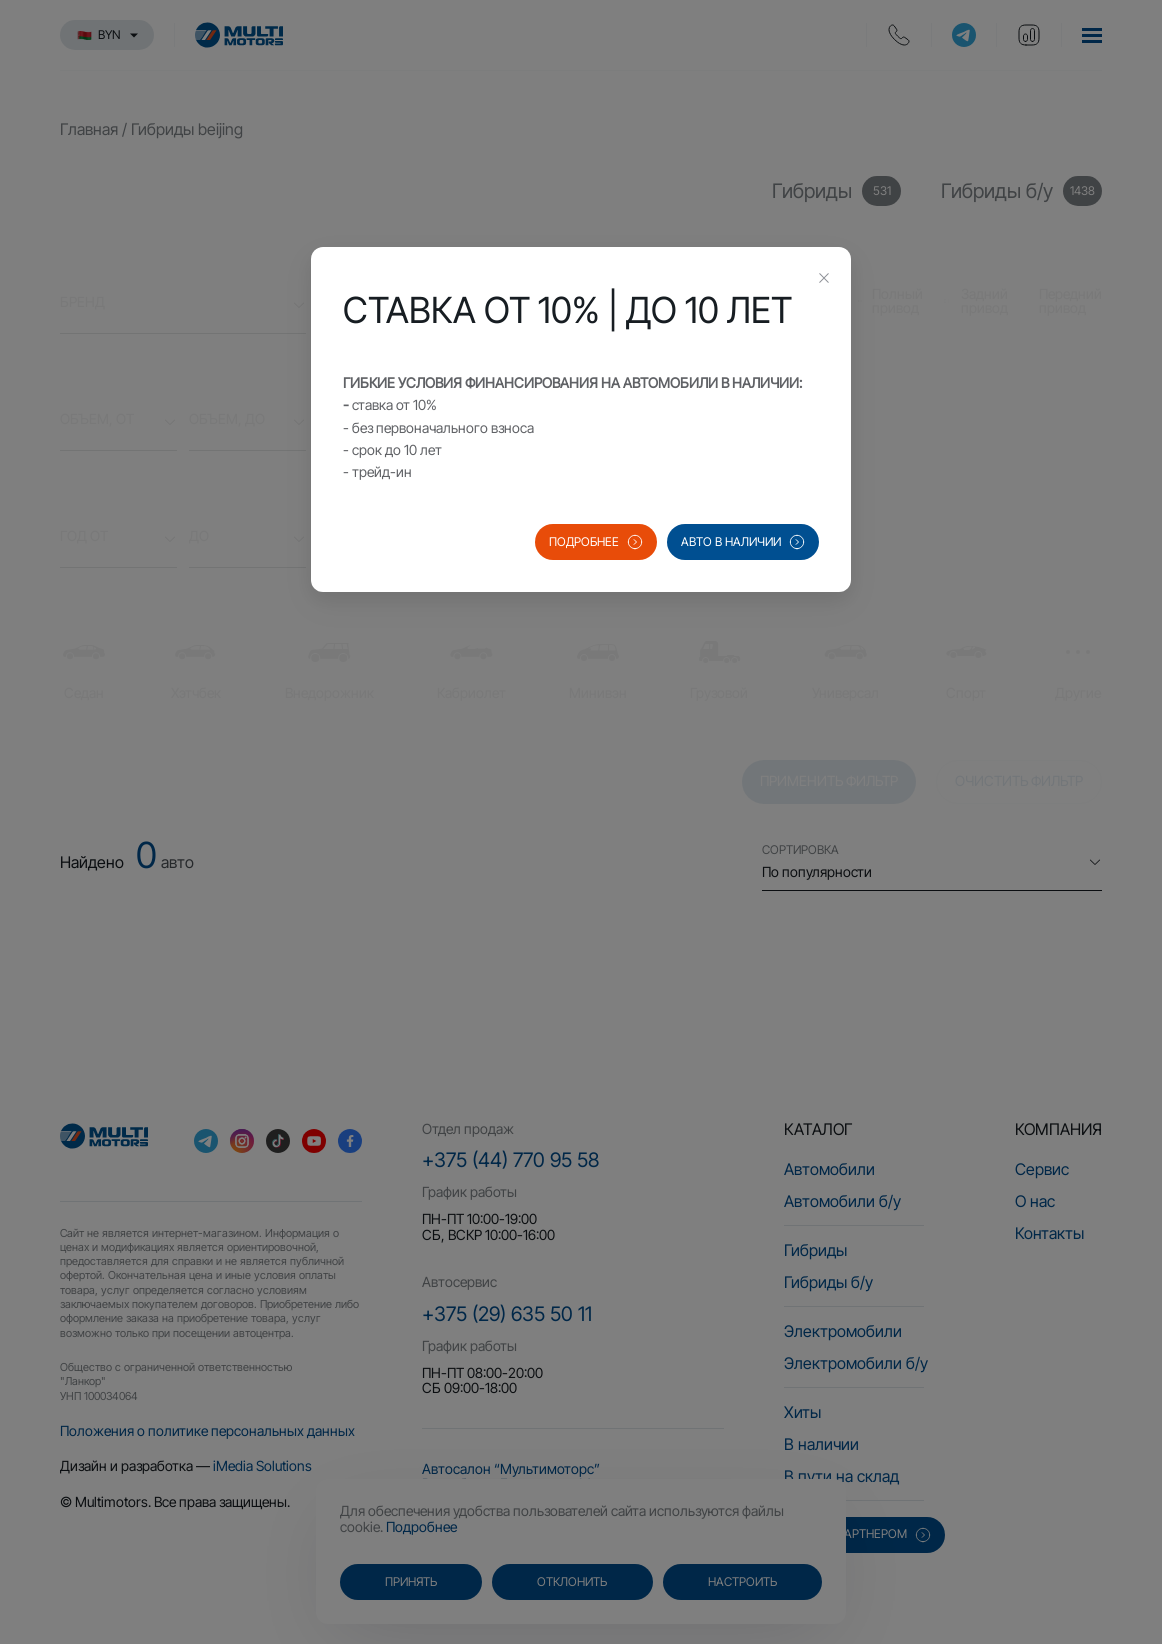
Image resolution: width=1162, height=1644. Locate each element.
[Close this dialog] (824, 280)
